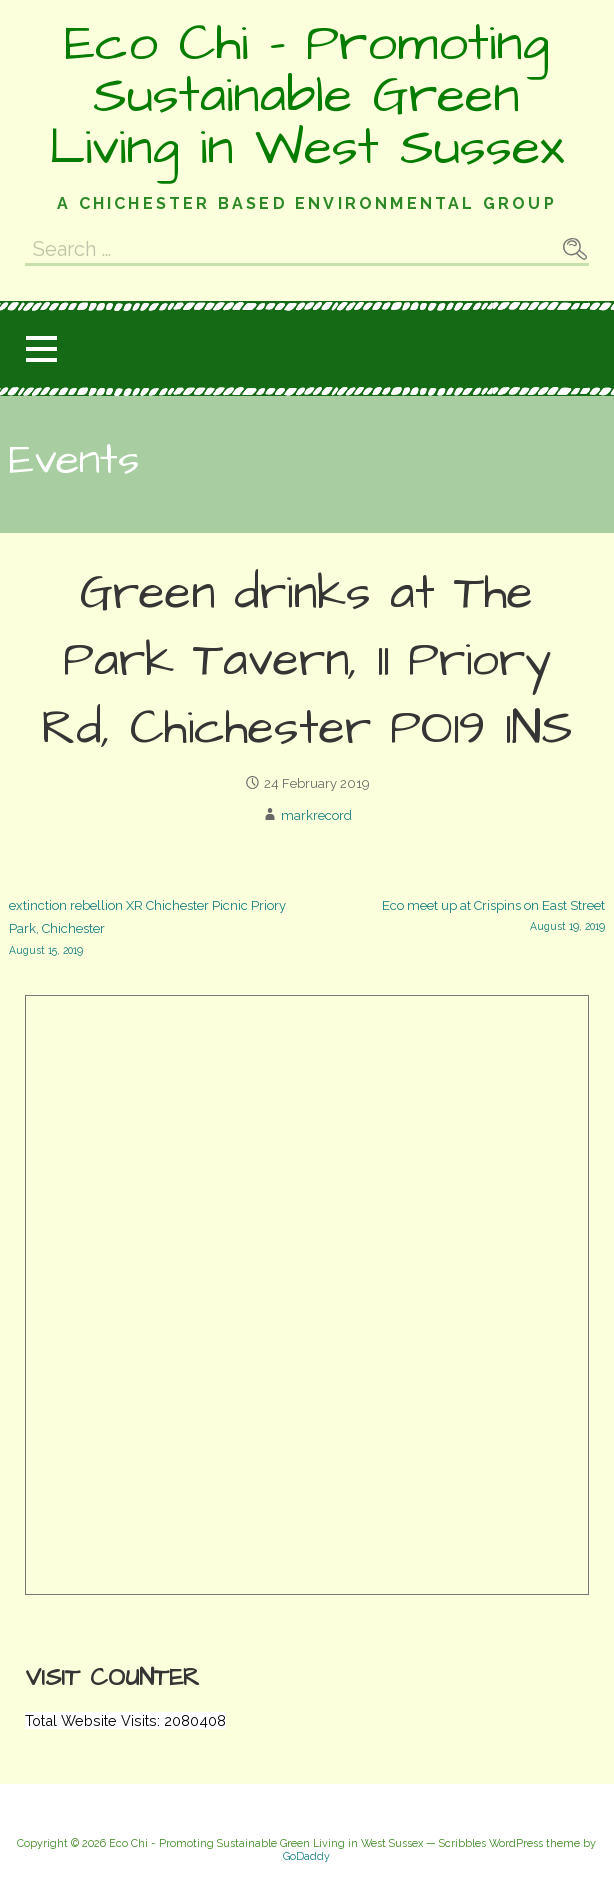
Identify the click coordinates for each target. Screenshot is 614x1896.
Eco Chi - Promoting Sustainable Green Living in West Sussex (306, 96)
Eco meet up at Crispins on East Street (456, 917)
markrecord (316, 815)
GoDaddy (306, 1856)
